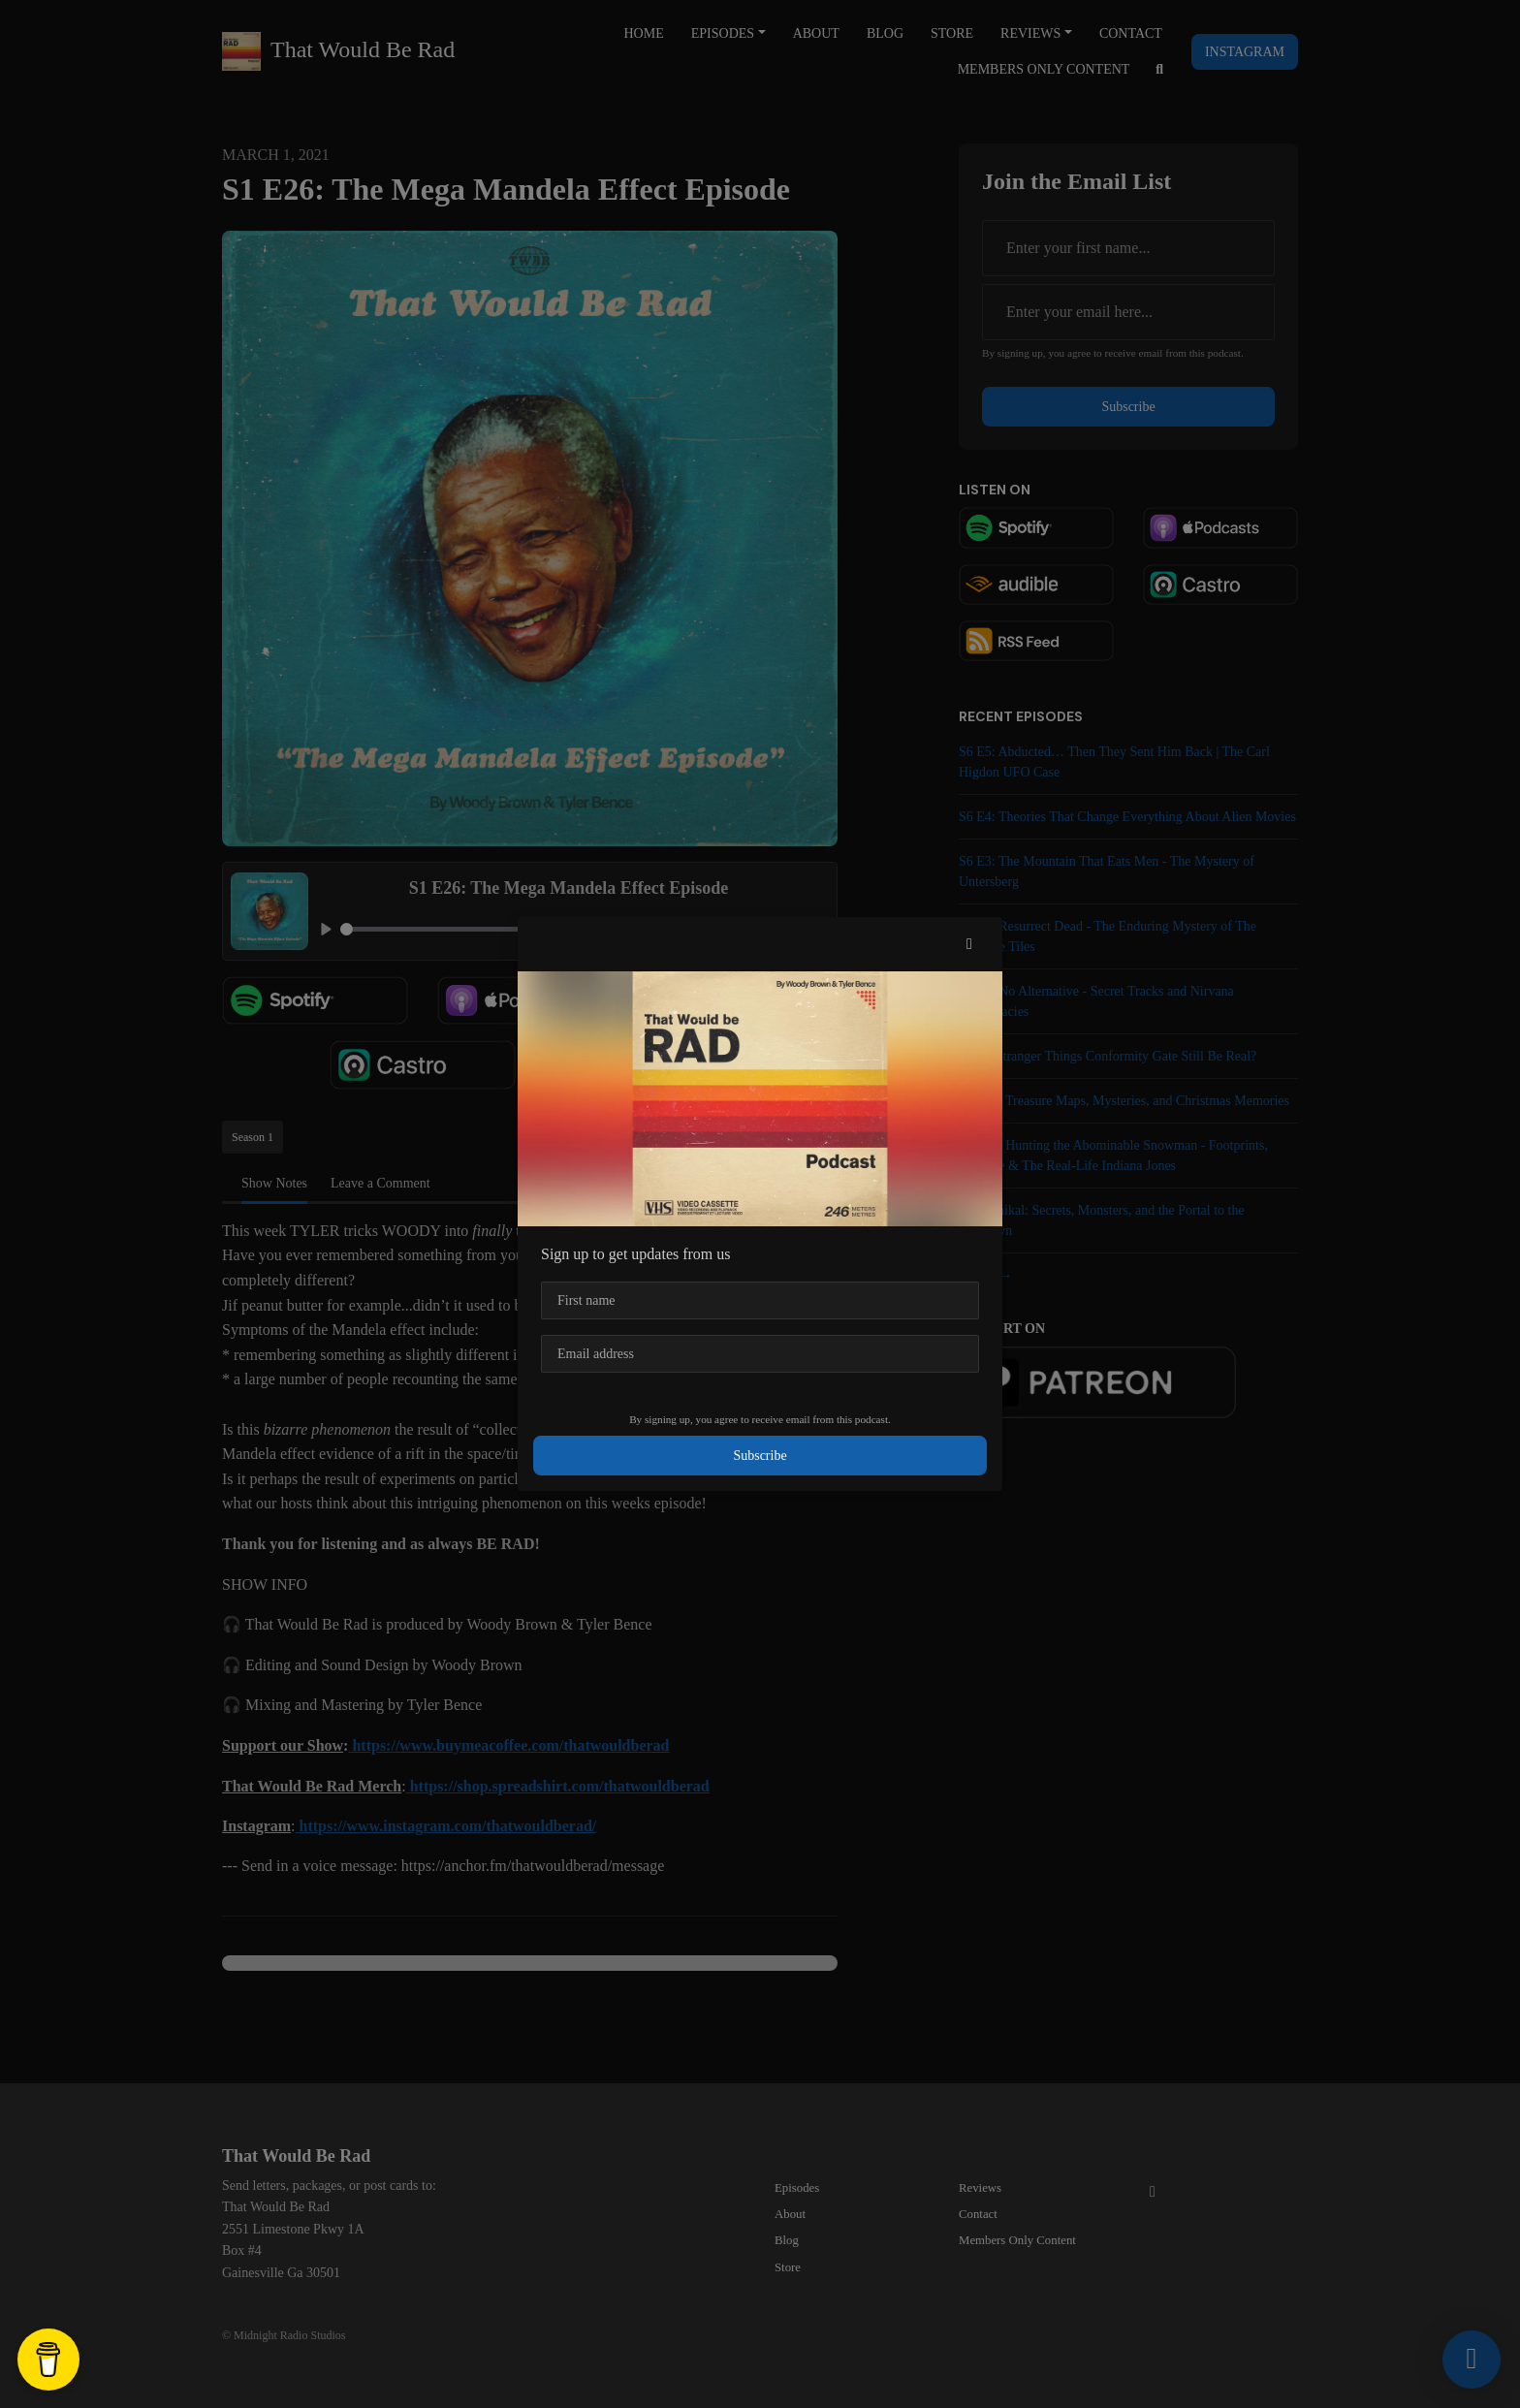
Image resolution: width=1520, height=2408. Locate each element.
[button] (969, 944)
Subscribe (759, 1455)
